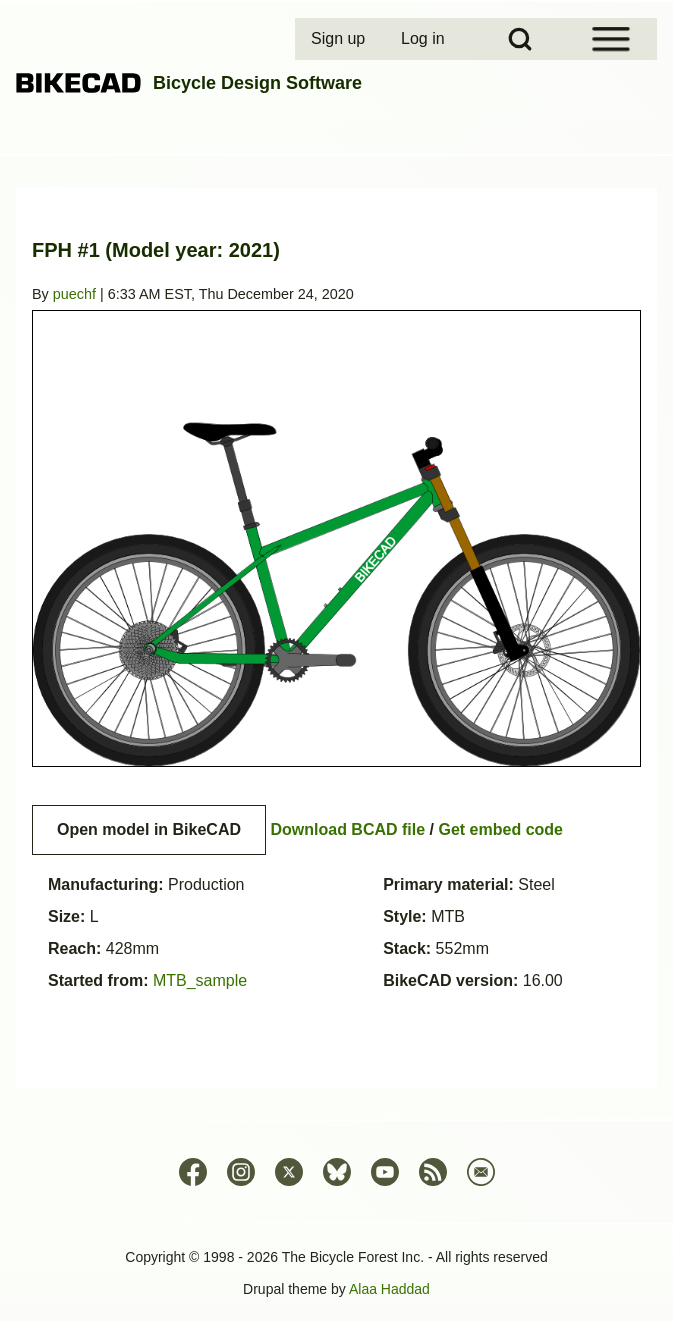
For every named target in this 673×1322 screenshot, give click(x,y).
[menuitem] (340, 39)
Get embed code (501, 829)
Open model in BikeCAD (149, 829)
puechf (74, 294)
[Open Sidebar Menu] (611, 39)
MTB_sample (200, 980)
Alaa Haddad (389, 1289)
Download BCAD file (347, 829)
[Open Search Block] (520, 39)
